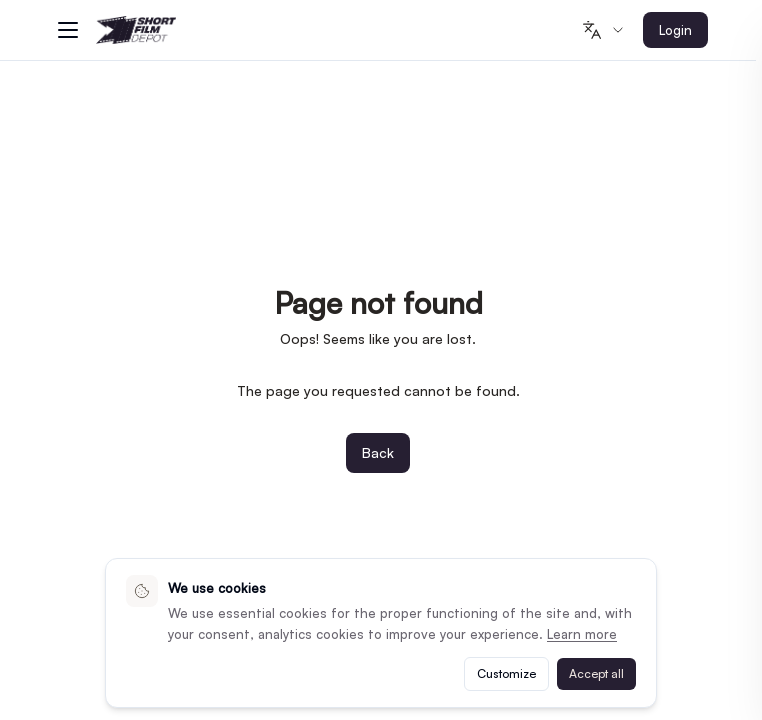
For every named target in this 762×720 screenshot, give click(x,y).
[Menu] (68, 30)
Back (378, 452)
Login (675, 30)
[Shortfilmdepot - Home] (136, 30)
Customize (506, 673)
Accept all (596, 673)
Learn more (582, 634)
